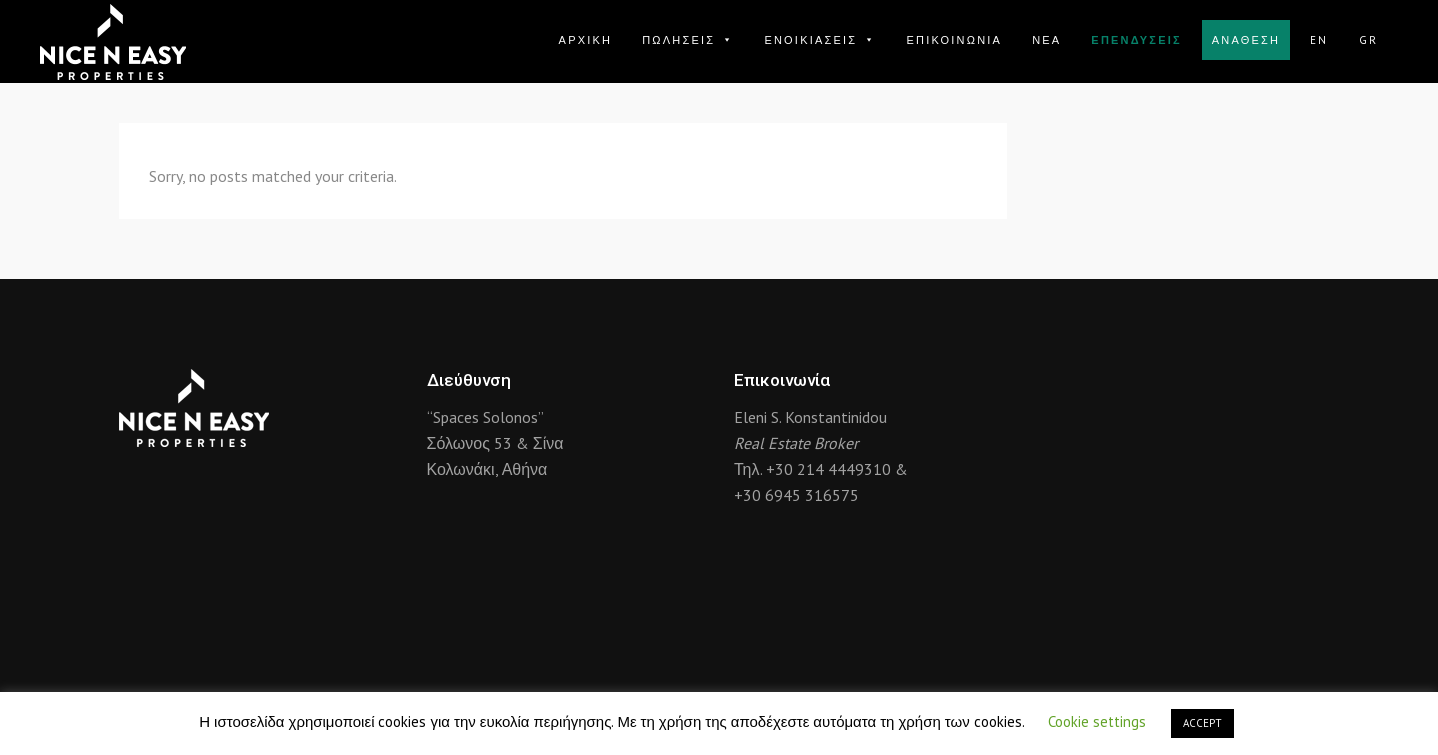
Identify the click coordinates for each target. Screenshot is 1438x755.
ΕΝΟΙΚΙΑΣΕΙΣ (820, 40)
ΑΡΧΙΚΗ (586, 40)
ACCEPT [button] (1202, 723)
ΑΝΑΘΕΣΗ (1246, 40)
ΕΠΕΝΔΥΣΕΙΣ (1136, 40)
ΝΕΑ (1046, 40)
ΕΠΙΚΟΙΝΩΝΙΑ (954, 40)
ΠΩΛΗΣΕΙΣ (688, 40)
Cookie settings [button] (1097, 721)
